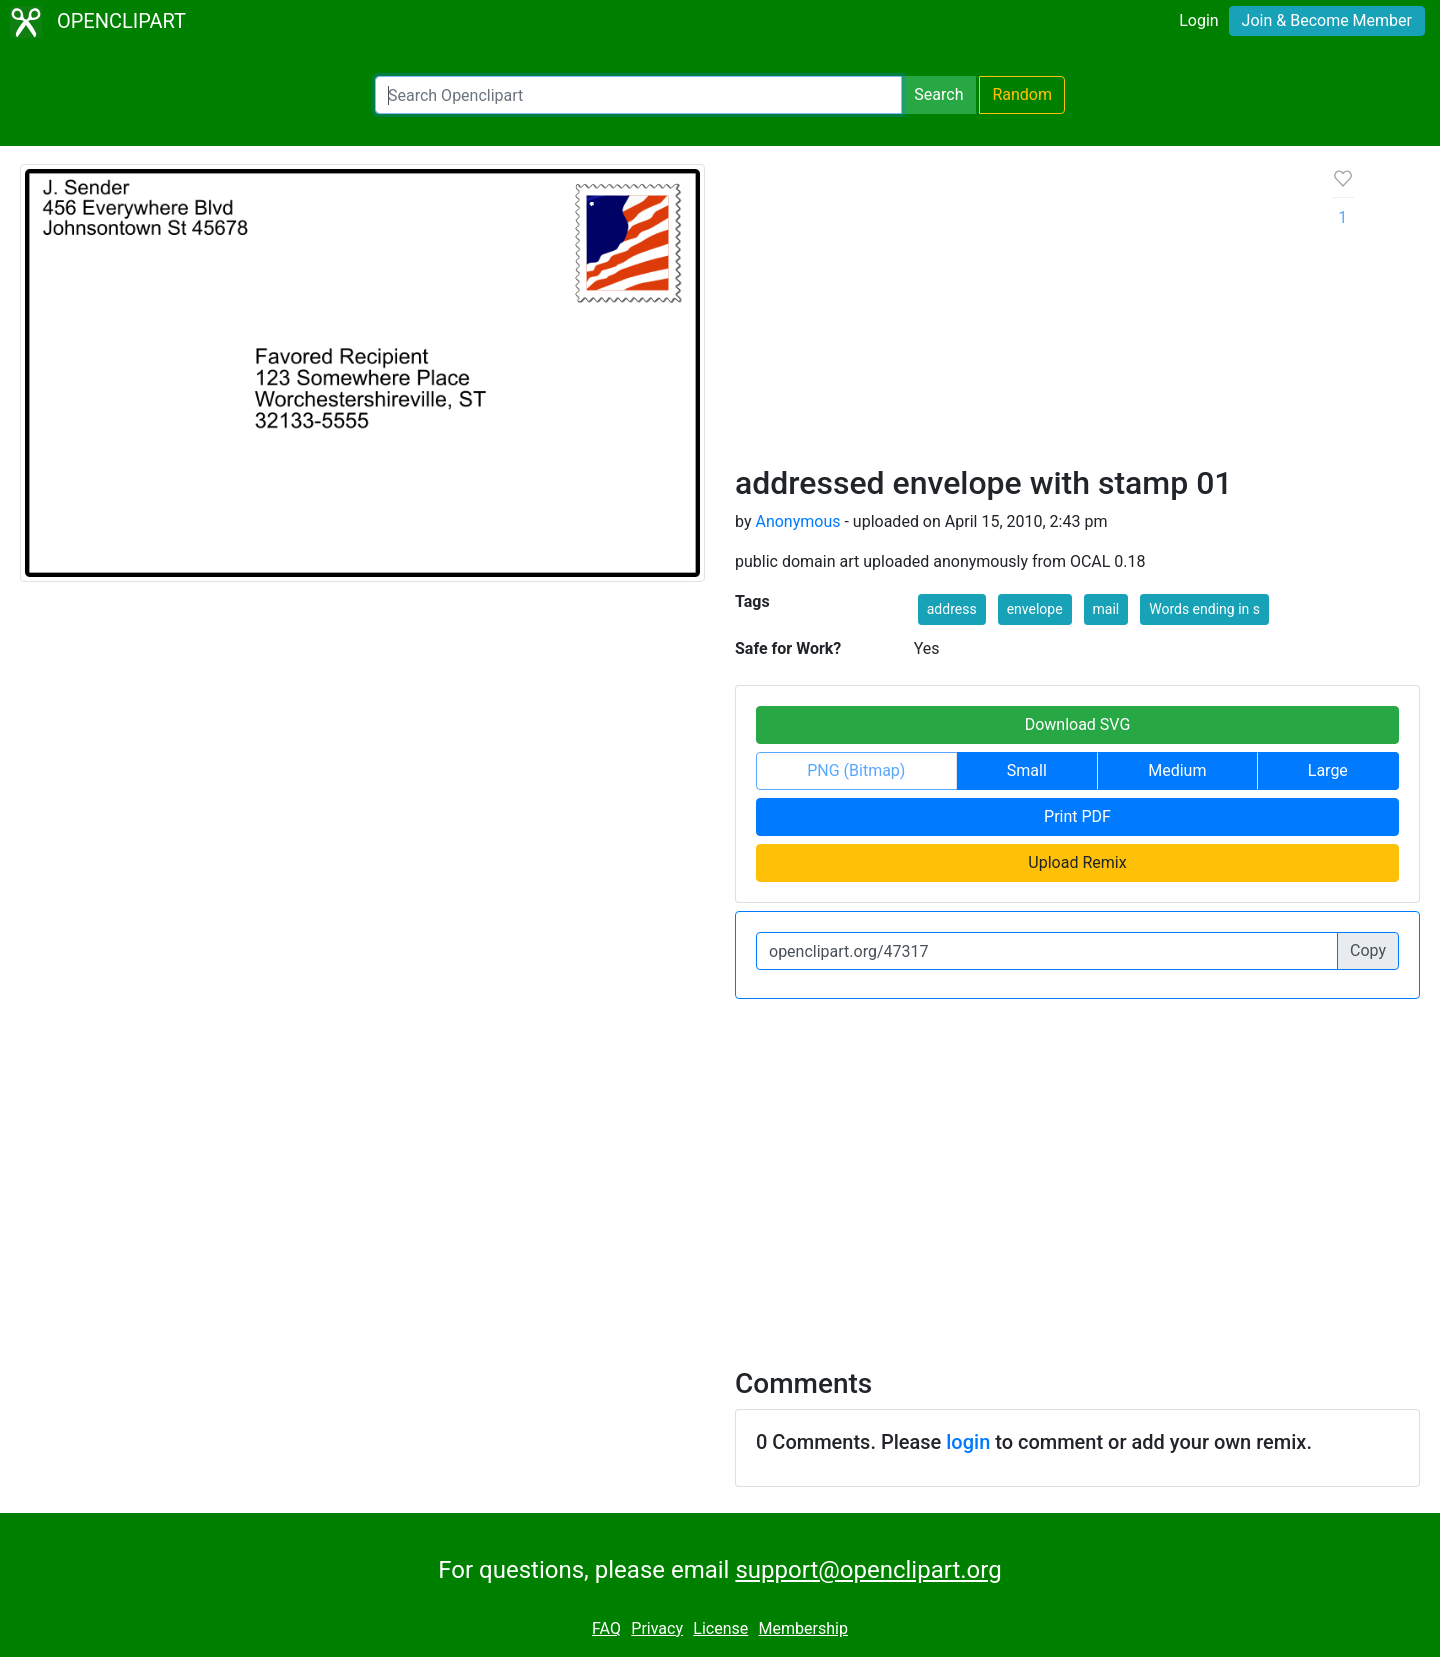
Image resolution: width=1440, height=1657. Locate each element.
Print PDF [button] (1077, 816)
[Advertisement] (1018, 314)
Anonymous (797, 521)
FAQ (606, 1628)
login (968, 1442)
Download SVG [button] (1078, 724)
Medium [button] (1177, 770)
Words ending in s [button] (1204, 609)
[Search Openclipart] (638, 95)
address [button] (952, 609)
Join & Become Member (1327, 20)
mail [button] (1106, 609)
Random (1022, 94)
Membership (803, 1628)
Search (938, 94)
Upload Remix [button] (1077, 862)
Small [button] (1027, 770)
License (720, 1628)
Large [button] (1328, 770)
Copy (1368, 950)
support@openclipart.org (868, 1570)
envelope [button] (1035, 609)
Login (1198, 20)
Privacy (657, 1628)
